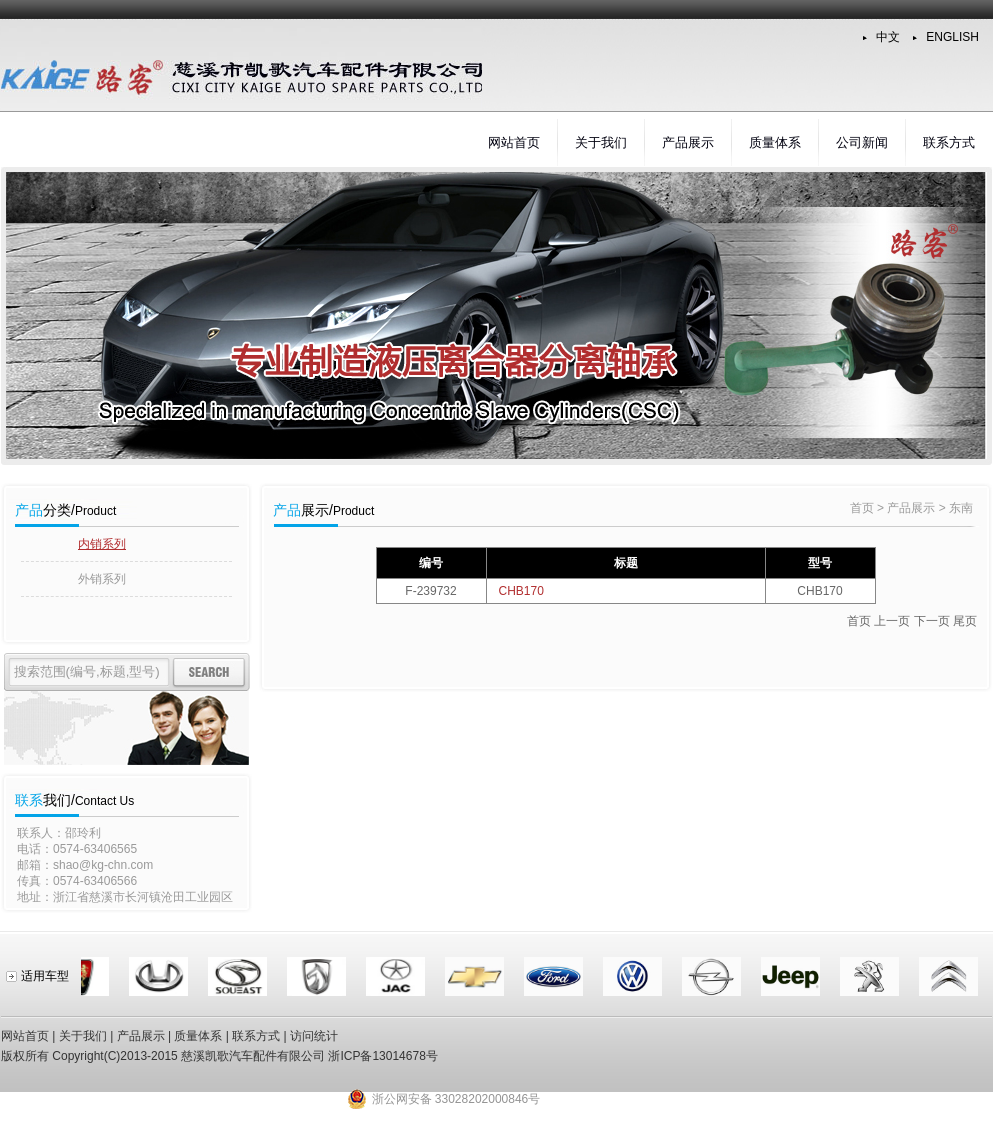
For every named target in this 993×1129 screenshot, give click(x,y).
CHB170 (521, 591)
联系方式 (949, 142)
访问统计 (314, 1036)
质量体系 (775, 142)
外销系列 (102, 579)
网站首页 (514, 142)
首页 (862, 508)
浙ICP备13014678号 (382, 1056)
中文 (888, 37)
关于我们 (601, 142)
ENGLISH (952, 37)
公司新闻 (862, 142)
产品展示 (688, 142)
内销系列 (102, 544)
